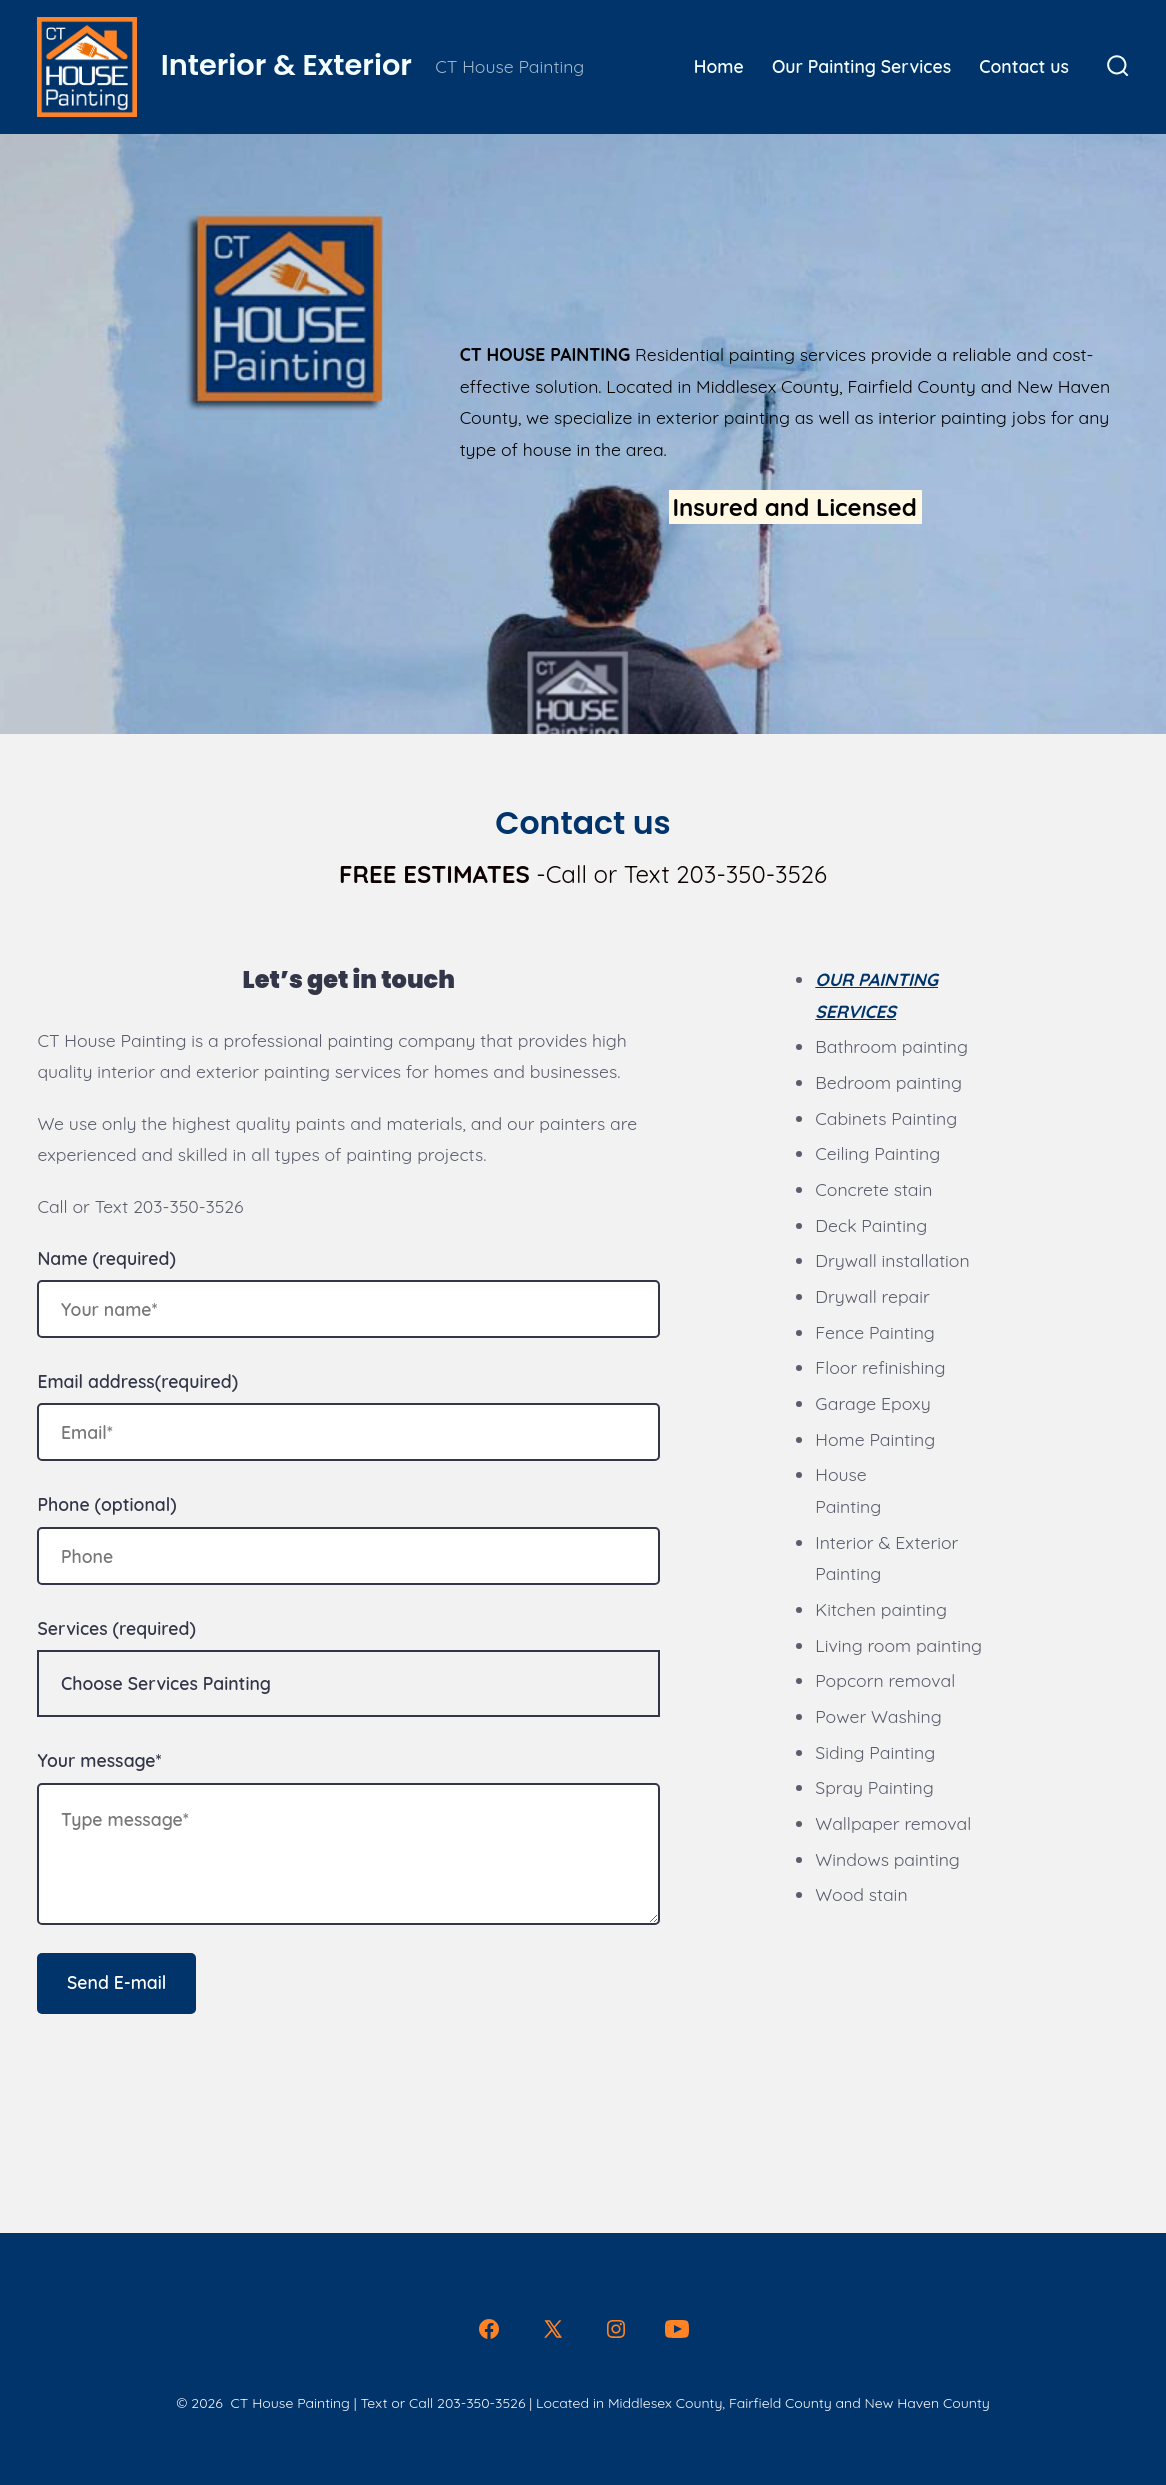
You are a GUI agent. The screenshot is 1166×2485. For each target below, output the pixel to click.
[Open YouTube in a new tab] (677, 2329)
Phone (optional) (106, 1504)
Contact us (1024, 66)
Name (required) (106, 1258)
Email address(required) (137, 1381)
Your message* (99, 1760)
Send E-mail (116, 1982)
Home (719, 66)
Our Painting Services (861, 66)
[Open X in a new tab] (553, 2329)
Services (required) (116, 1628)
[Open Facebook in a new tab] (489, 2329)
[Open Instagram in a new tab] (616, 2329)
